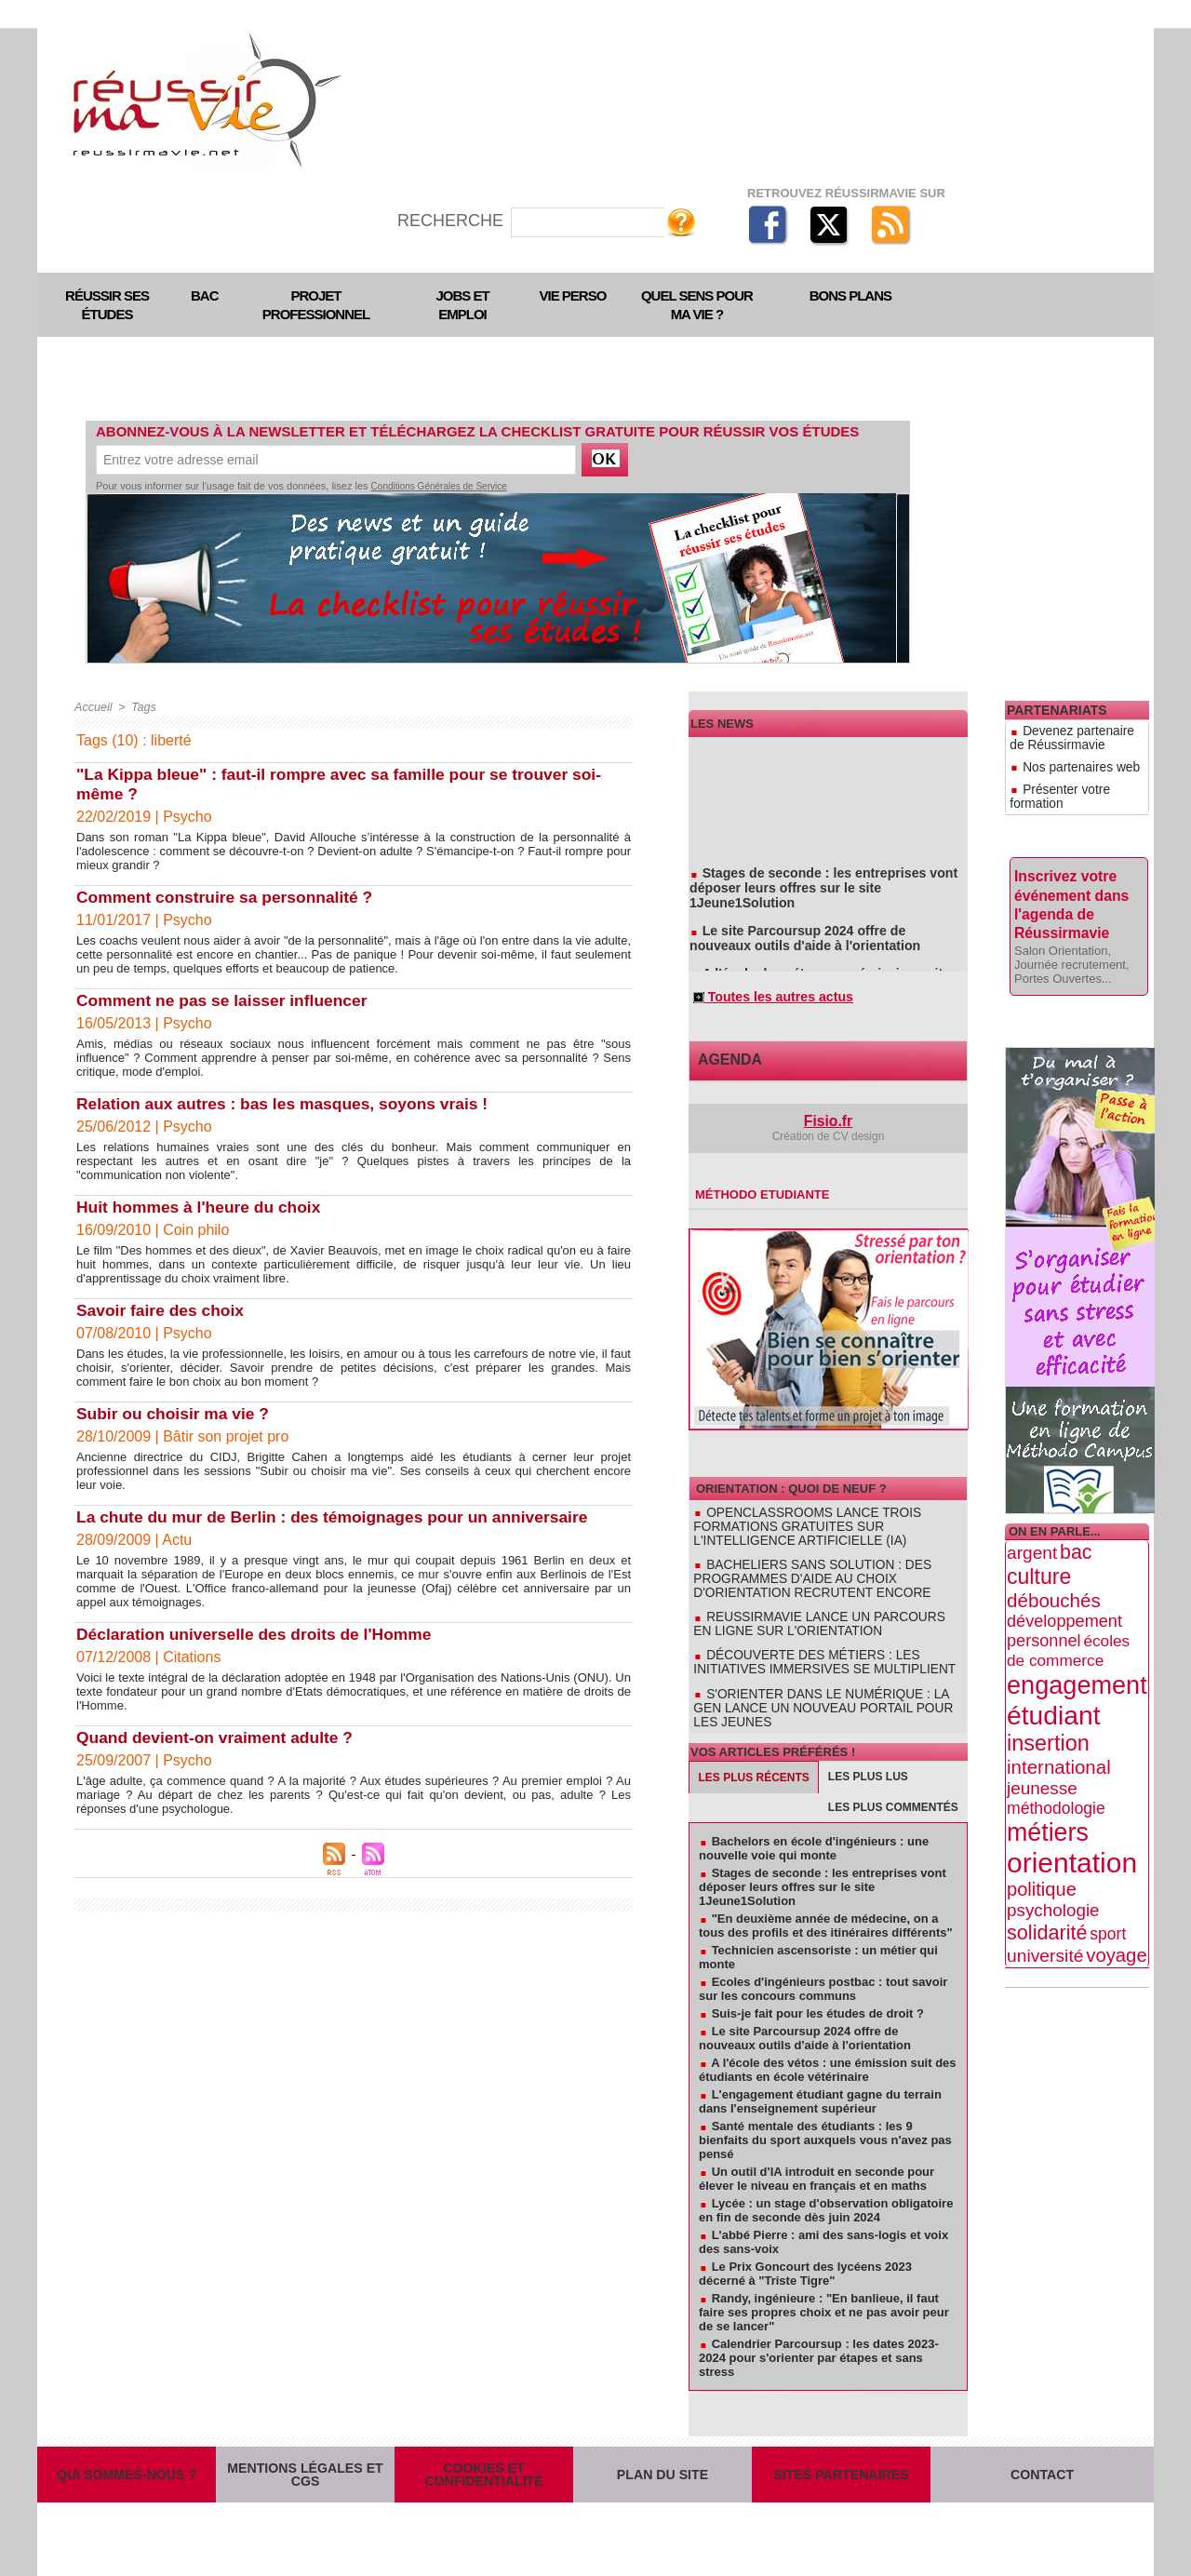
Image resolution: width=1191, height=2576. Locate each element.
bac (1075, 1513)
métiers (1048, 1793)
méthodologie (1056, 1769)
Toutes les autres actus (765, 1000)
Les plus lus (868, 1749)
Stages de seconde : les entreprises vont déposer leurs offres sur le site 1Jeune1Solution (827, 883)
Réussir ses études (107, 305)
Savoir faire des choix (162, 1310)
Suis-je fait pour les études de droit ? (818, 1986)
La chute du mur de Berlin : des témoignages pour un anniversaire (340, 1517)
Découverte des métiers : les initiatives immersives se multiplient (824, 1654)
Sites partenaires (841, 2460)
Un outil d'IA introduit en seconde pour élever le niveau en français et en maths (816, 2152)
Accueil (92, 707)
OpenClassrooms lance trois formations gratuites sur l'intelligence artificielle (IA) (820, 1528)
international (1059, 1727)
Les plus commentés (893, 1780)
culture (1039, 1537)
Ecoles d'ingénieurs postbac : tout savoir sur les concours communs (823, 1962)
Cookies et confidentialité (484, 2460)
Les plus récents (754, 1750)
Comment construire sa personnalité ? (229, 897)
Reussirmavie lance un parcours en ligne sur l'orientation (811, 1618)
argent (1032, 1513)
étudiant (1053, 1676)
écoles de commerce (1068, 1611)
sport (1108, 1894)
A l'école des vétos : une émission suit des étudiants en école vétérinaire (818, 965)
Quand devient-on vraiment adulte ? (219, 1737)
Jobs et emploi (461, 305)
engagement (1077, 1645)
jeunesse (1042, 1749)
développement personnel (1064, 1592)
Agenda (724, 1066)
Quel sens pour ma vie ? (697, 305)
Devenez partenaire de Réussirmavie (1070, 735)
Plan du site (662, 2460)
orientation (1072, 1823)
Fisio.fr (828, 1126)
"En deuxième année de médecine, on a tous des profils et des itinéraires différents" (826, 1898)
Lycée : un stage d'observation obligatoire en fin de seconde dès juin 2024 (826, 2183)
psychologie (1053, 1871)
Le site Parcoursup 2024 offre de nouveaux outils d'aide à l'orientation (819, 924)
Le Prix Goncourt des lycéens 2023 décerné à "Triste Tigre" (805, 2247)
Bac (205, 295)
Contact (1042, 2460)
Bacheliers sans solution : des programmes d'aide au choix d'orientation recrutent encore (824, 1576)
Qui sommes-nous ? (126, 2460)
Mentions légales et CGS (305, 2460)
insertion (1048, 1704)
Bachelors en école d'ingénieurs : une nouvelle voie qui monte (814, 1821)
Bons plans (850, 295)
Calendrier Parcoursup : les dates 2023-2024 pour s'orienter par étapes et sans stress (819, 2331)
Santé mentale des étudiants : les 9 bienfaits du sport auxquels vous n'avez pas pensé (825, 2113)
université (1045, 1916)
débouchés (1054, 1561)
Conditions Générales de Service (439, 486)
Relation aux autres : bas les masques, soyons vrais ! (289, 1103)
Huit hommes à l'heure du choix (202, 1207)
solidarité (1047, 1893)
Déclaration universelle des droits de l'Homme (259, 1634)
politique (1042, 1850)
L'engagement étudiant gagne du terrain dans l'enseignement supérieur (820, 2074)
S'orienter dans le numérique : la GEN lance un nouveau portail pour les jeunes (826, 1689)
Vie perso (573, 295)
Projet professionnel (315, 305)
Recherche (452, 220)
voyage (1116, 1916)
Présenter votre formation (1077, 775)
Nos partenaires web (1065, 758)
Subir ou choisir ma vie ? (175, 1413)
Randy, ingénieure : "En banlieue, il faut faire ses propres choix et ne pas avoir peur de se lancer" (824, 2285)
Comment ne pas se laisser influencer (226, 1000)
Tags (141, 707)
